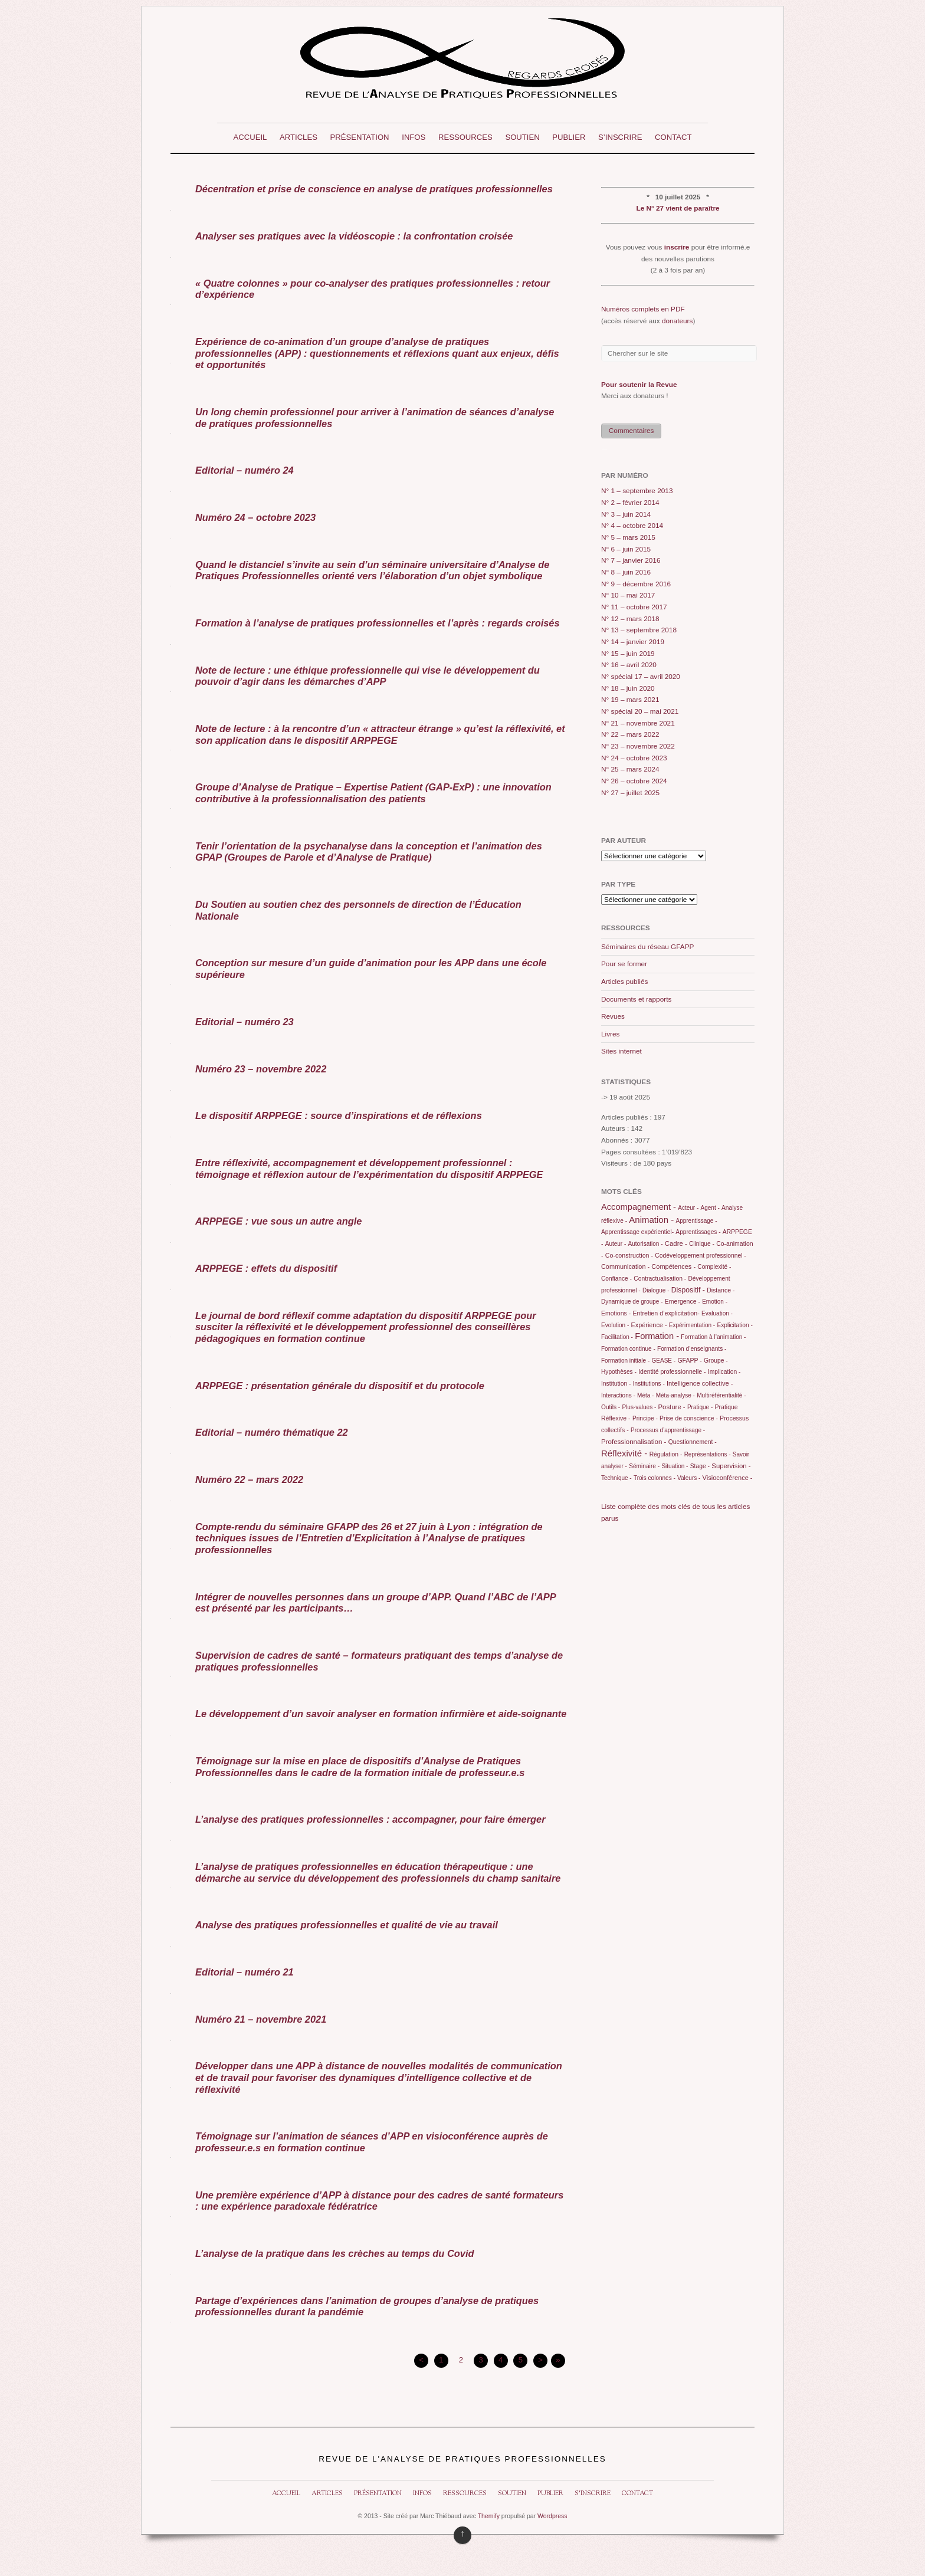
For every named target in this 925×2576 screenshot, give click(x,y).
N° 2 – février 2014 (630, 502)
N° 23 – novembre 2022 (638, 746)
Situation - (674, 1466)
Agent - (710, 1208)
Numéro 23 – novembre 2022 (260, 1069)
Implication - (724, 1372)
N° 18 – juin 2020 (628, 688)
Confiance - (616, 1278)
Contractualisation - (660, 1278)
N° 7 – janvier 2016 (630, 560)
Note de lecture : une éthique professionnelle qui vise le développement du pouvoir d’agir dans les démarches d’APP (367, 676)
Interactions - (618, 1395)
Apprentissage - (696, 1221)
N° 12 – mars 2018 (630, 619)
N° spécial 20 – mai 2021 (639, 711)
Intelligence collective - (700, 1383)
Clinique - (701, 1244)
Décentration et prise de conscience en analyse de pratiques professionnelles (374, 188)
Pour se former (624, 964)
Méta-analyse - (675, 1395)
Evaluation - (717, 1313)
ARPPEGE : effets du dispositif (266, 1268)
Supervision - (730, 1465)
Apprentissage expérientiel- (637, 1232)
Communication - (625, 1266)
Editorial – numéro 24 (244, 470)
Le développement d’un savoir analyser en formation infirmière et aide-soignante (380, 1713)
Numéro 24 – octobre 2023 (255, 517)
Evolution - (615, 1325)
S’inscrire (620, 137)
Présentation (359, 137)
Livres (610, 1034)
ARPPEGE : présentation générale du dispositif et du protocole (339, 1385)
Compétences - (673, 1266)
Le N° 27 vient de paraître (677, 208)
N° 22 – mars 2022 (630, 734)
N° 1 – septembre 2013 (637, 491)
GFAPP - (689, 1360)
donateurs (677, 321)
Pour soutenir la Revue (639, 384)
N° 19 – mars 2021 (630, 699)
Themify (489, 2516)
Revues (613, 1016)
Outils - (610, 1407)
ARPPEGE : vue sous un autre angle (278, 1221)
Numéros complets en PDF (643, 309)
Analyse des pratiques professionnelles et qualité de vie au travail (346, 1924)
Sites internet (621, 1051)
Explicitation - (734, 1325)
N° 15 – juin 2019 (628, 653)
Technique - (616, 1478)
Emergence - (682, 1301)
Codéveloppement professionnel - (700, 1255)
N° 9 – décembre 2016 (636, 584)
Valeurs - (688, 1478)
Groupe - (716, 1360)
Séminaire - (644, 1466)
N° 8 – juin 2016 (626, 572)
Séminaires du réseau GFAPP (647, 947)
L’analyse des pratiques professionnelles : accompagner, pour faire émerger (370, 1819)
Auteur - (615, 1244)
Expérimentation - (692, 1325)
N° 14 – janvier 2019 (632, 642)
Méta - (645, 1395)
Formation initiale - (625, 1360)
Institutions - (649, 1383)
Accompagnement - (638, 1207)
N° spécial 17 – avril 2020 (640, 676)
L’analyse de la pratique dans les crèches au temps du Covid (334, 2253)
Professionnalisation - (633, 1441)
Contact (673, 137)
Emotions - (616, 1313)
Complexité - (714, 1267)
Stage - (700, 1466)
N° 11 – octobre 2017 (634, 607)
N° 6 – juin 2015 (626, 549)
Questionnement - (692, 1442)
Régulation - (666, 1454)
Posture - (671, 1406)
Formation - (657, 1336)
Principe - (645, 1418)
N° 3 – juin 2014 (626, 514)
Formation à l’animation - (713, 1337)
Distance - (720, 1290)
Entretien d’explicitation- (665, 1313)
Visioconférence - (728, 1477)
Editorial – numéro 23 (244, 1021)
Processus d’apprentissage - (668, 1430)
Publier (568, 137)
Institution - (616, 1383)
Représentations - (707, 1454)
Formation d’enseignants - (691, 1349)
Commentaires (631, 430)
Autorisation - (645, 1244)
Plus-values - (639, 1407)
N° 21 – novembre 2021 (638, 723)
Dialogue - (656, 1290)
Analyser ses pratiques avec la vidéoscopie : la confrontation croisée (354, 236)
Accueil (250, 137)
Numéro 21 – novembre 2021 (260, 2019)
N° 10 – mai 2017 (628, 595)
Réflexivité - (624, 1453)
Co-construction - (629, 1255)
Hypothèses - (619, 1372)
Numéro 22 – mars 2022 (249, 1479)
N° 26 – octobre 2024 (634, 781)
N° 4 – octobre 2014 (632, 525)
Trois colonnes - (654, 1478)
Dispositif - (688, 1290)
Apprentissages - (697, 1232)
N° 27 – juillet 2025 (630, 793)
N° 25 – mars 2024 (630, 769)
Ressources (465, 137)
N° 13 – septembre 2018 (639, 630)
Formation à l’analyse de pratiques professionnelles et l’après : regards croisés (377, 623)
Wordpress (552, 2516)
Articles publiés (624, 981)
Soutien (522, 137)
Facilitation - (617, 1337)
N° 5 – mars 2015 (628, 537)
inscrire (677, 247)
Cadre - (676, 1243)
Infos (413, 137)
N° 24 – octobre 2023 (634, 758)
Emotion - (714, 1301)
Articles (298, 137)
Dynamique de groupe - (632, 1301)
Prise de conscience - (689, 1418)
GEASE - (664, 1360)
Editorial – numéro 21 (244, 1972)
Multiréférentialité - (721, 1395)
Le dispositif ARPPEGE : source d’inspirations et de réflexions (338, 1115)
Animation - (651, 1220)
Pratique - (700, 1407)
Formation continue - (628, 1349)
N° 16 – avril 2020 (629, 665)
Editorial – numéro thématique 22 (271, 1432)
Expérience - (649, 1324)
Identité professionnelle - (672, 1371)
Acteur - (688, 1208)
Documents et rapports (636, 999)
